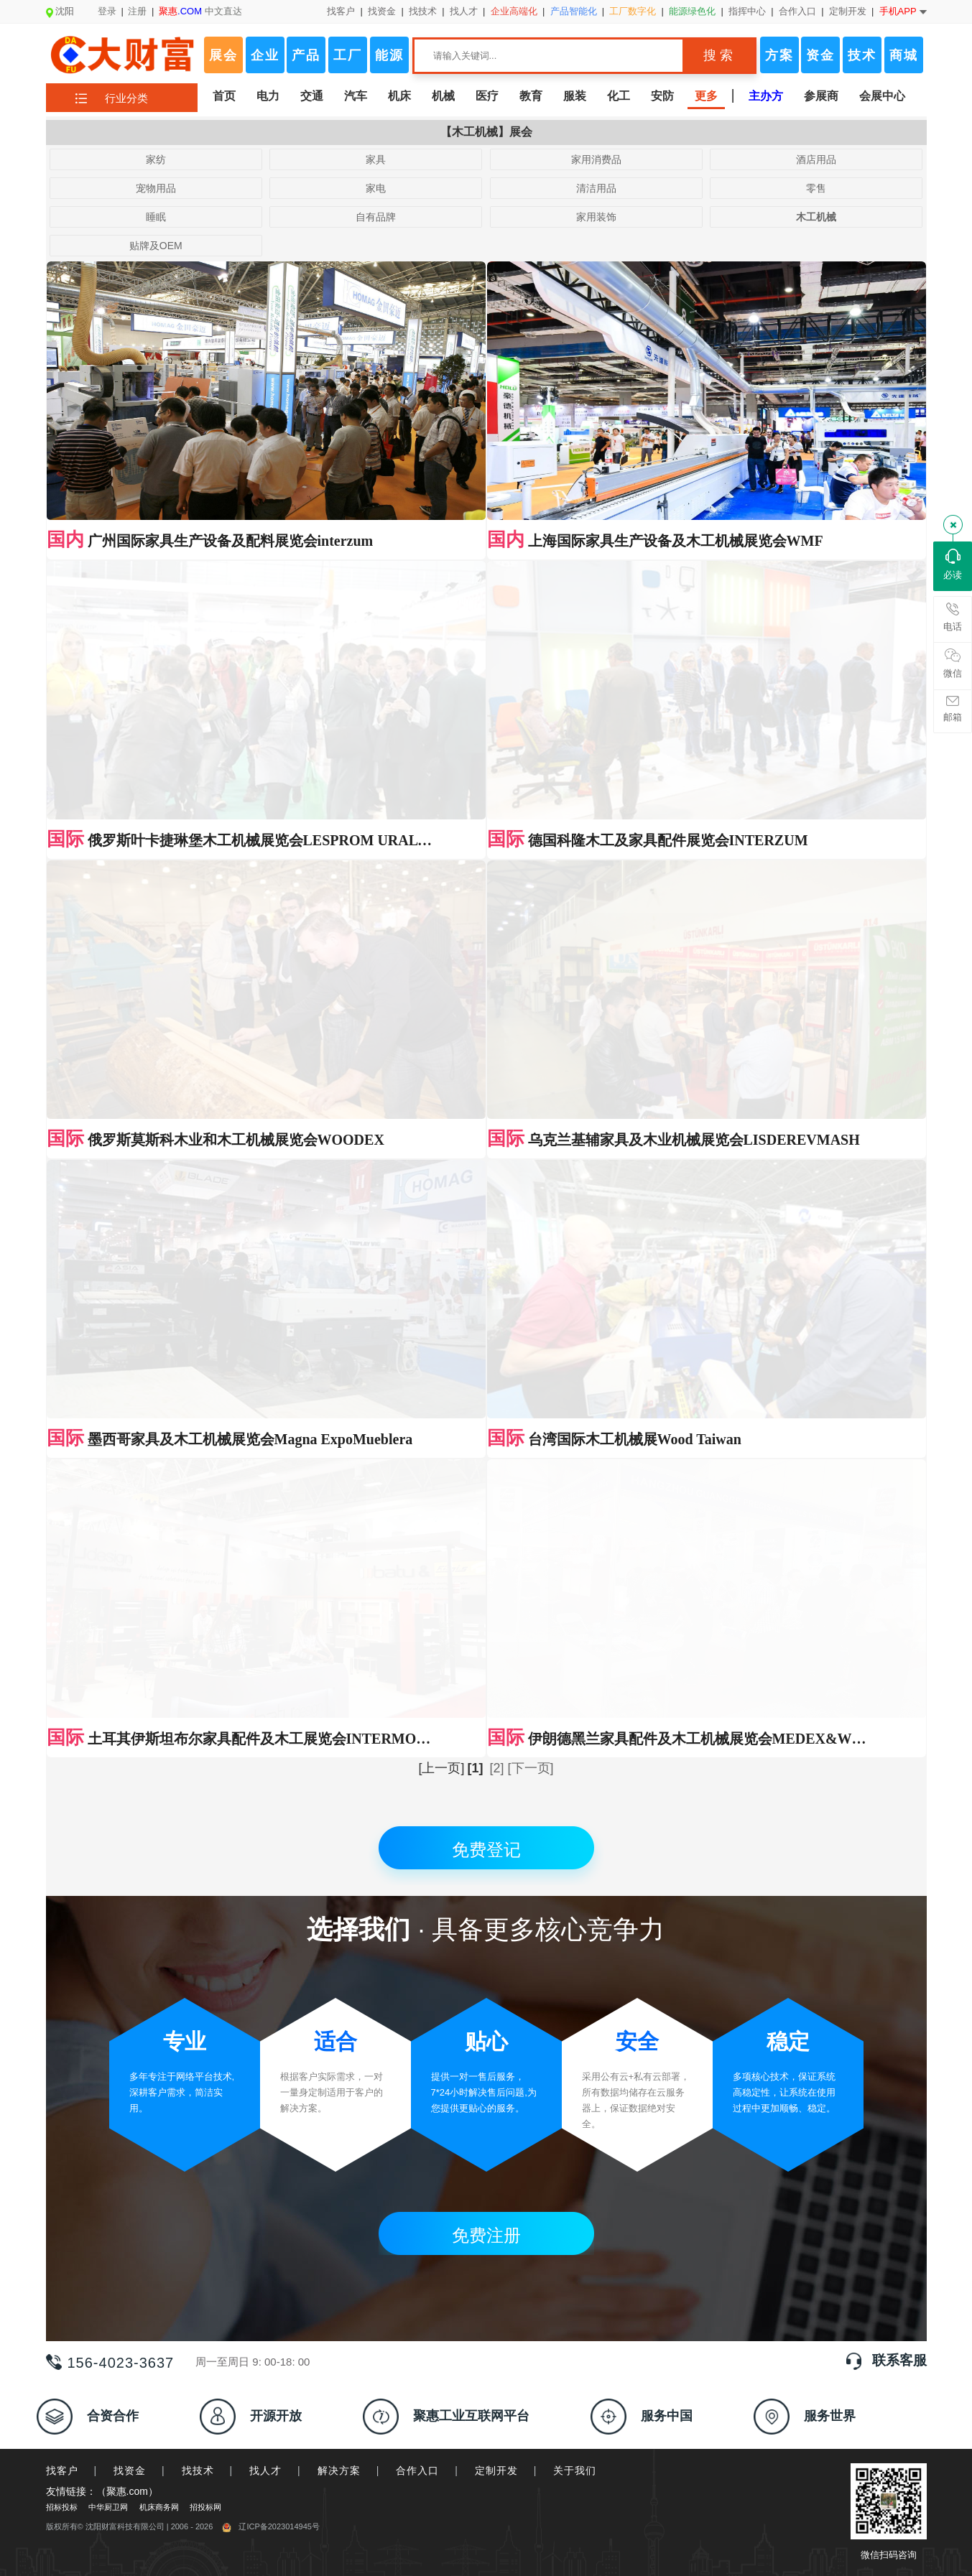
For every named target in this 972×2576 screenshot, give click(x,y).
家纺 (156, 159)
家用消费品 (596, 159)
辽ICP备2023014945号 (271, 1492)
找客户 (341, 11)
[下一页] (531, 734)
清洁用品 (596, 188)
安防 (662, 96)
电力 (267, 96)
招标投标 (62, 1473)
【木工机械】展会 (486, 132)
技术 (862, 55)
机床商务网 (159, 1473)
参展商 (821, 96)
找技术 (423, 11)
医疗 (487, 96)
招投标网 (205, 1473)
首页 (224, 96)
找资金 (382, 11)
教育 (530, 96)
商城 (903, 55)
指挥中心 (747, 11)
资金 (820, 55)
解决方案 (339, 1436)
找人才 (464, 11)
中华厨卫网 (108, 1473)
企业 (265, 55)
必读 (952, 564)
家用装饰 (596, 217)
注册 (137, 11)
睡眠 (156, 217)
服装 (574, 96)
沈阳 (60, 11)
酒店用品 (816, 159)
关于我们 (574, 1436)
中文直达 (200, 11)
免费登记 (486, 815)
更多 (706, 96)
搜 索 (718, 55)
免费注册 (486, 1201)
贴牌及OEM (155, 245)
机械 (443, 96)
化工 (618, 96)
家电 (376, 188)
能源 (389, 55)
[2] (496, 734)
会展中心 (882, 96)
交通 (311, 96)
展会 (223, 55)
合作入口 (797, 11)
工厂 (347, 55)
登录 (107, 11)
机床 (399, 96)
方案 (779, 55)
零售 (816, 188)
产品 (306, 55)
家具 (376, 159)
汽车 (355, 96)
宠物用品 (156, 188)
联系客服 (899, 1326)
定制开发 (847, 11)
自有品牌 (376, 217)
